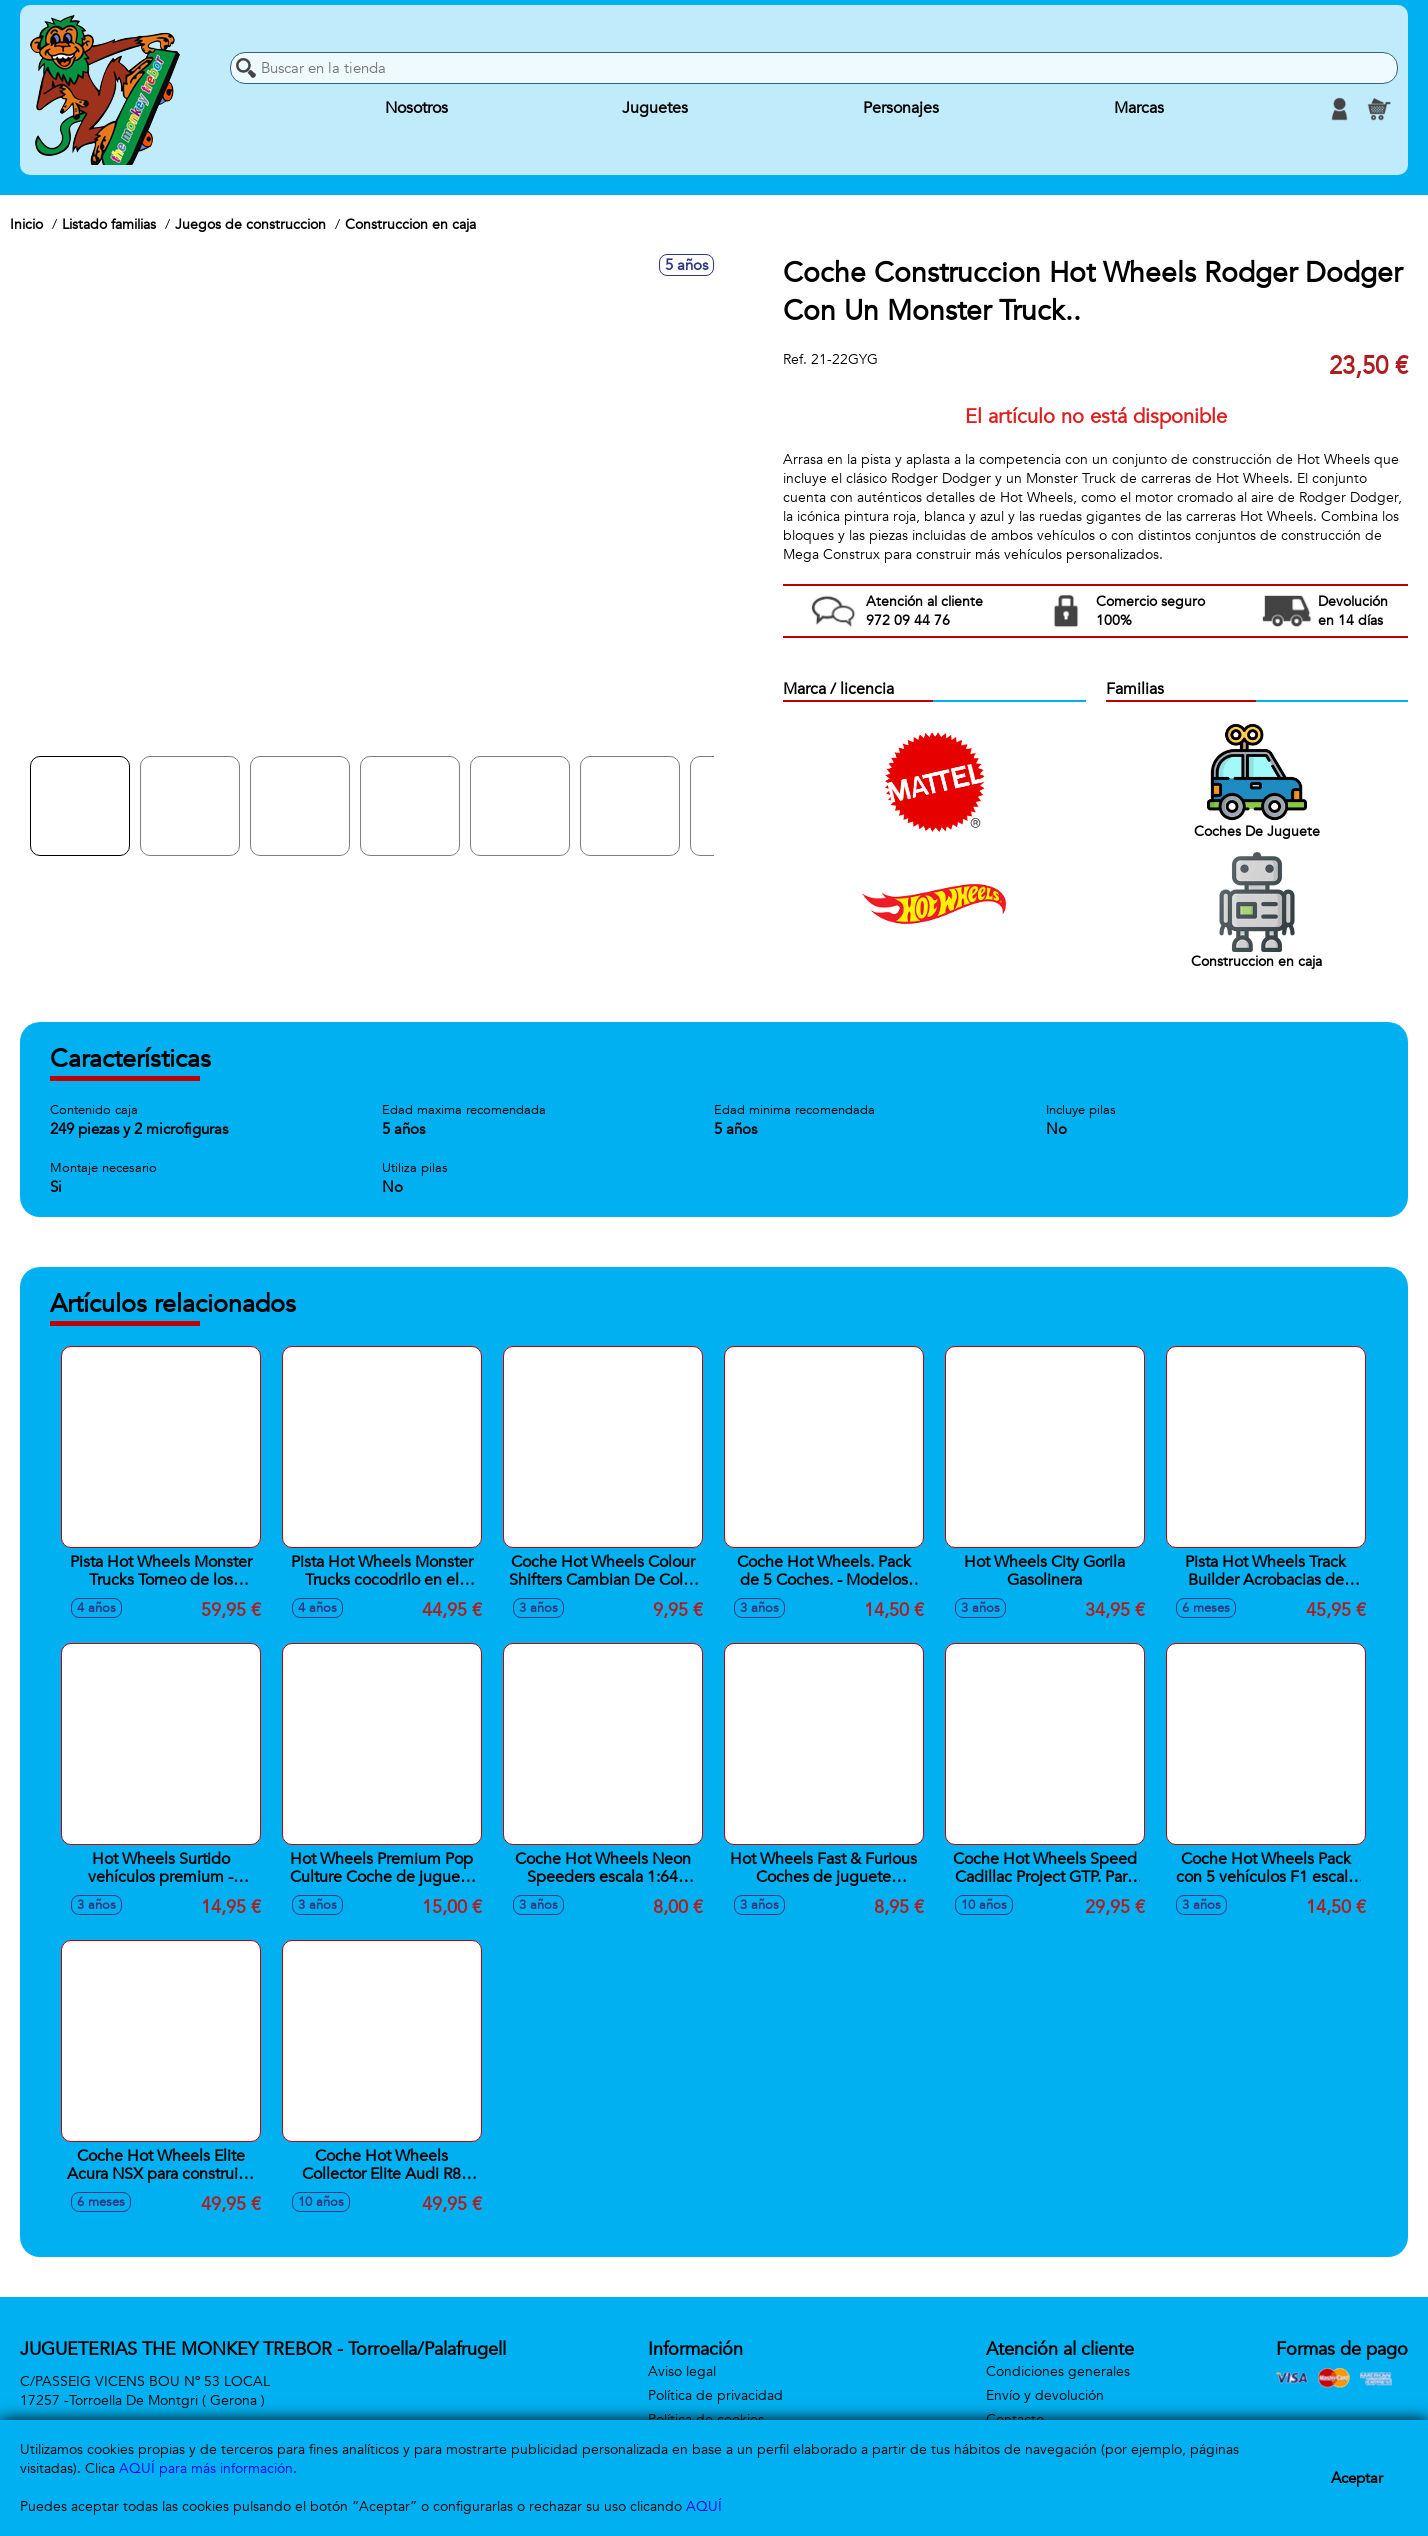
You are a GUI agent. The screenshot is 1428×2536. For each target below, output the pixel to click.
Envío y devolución (1045, 2395)
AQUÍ (704, 2506)
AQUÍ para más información (206, 2468)
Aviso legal (682, 2371)
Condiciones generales (1058, 2371)
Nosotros (416, 109)
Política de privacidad (715, 2395)
